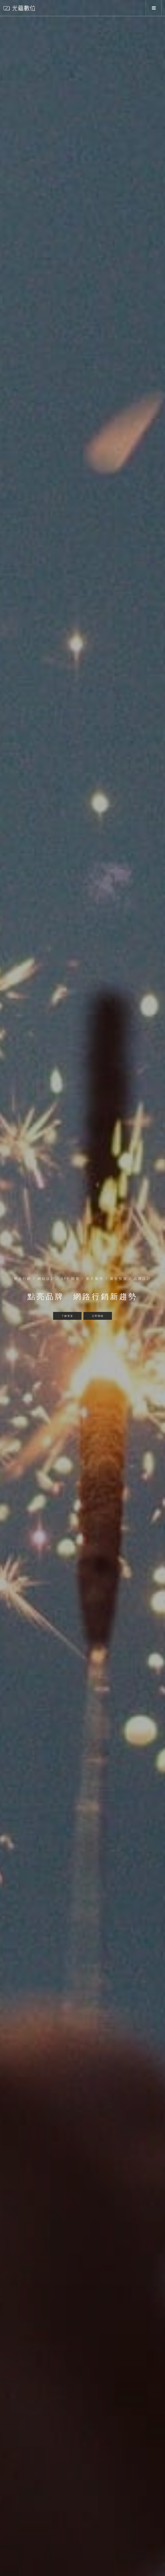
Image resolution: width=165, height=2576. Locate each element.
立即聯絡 (98, 1315)
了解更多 (67, 1315)
